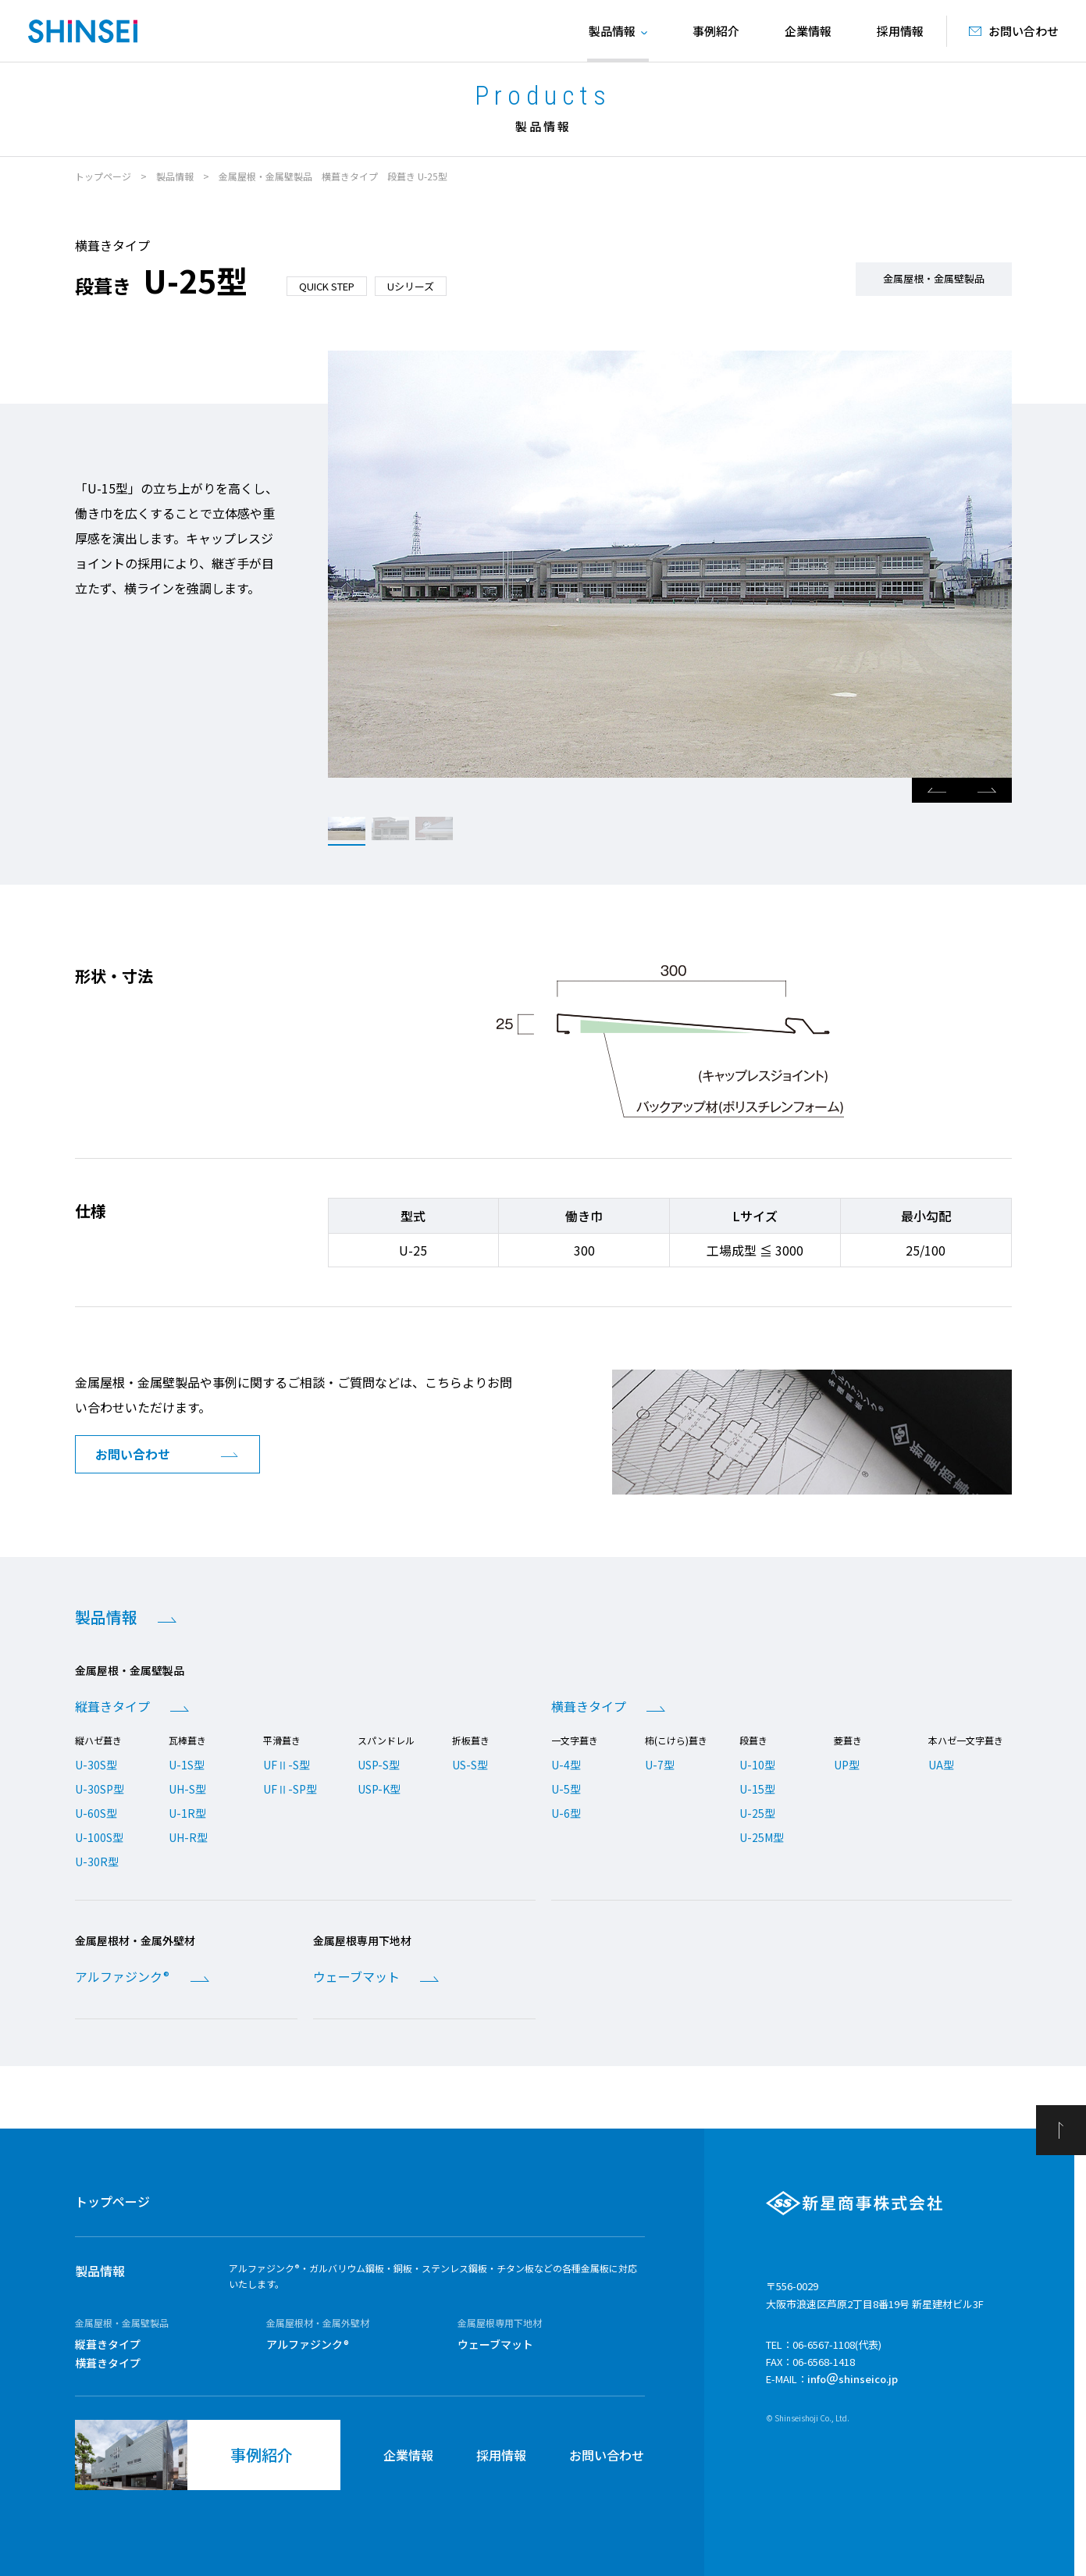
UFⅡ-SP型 (290, 1789)
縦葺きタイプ (112, 1706)
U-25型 (757, 1813)
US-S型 (470, 1765)
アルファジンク (122, 1976)
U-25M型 (761, 1837)
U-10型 (757, 1765)
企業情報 (808, 31)
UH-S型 (187, 1789)
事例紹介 (716, 31)
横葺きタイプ (588, 1706)
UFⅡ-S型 (286, 1765)
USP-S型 (379, 1765)
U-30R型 (97, 1861)
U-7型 (660, 1765)
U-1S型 (187, 1765)
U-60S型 (96, 1813)
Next (987, 790)
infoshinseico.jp (852, 2378)
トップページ (103, 176)
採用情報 (900, 31)
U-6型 (566, 1813)
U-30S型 (96, 1765)
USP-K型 (379, 1789)
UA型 (941, 1765)
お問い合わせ (606, 2455)
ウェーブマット (356, 1976)
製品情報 (175, 176)
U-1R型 (187, 1813)
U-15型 (757, 1789)
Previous (937, 790)
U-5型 (566, 1789)
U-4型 (566, 1765)
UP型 (847, 1765)
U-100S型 (99, 1837)
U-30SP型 (99, 1789)
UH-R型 (188, 1837)
